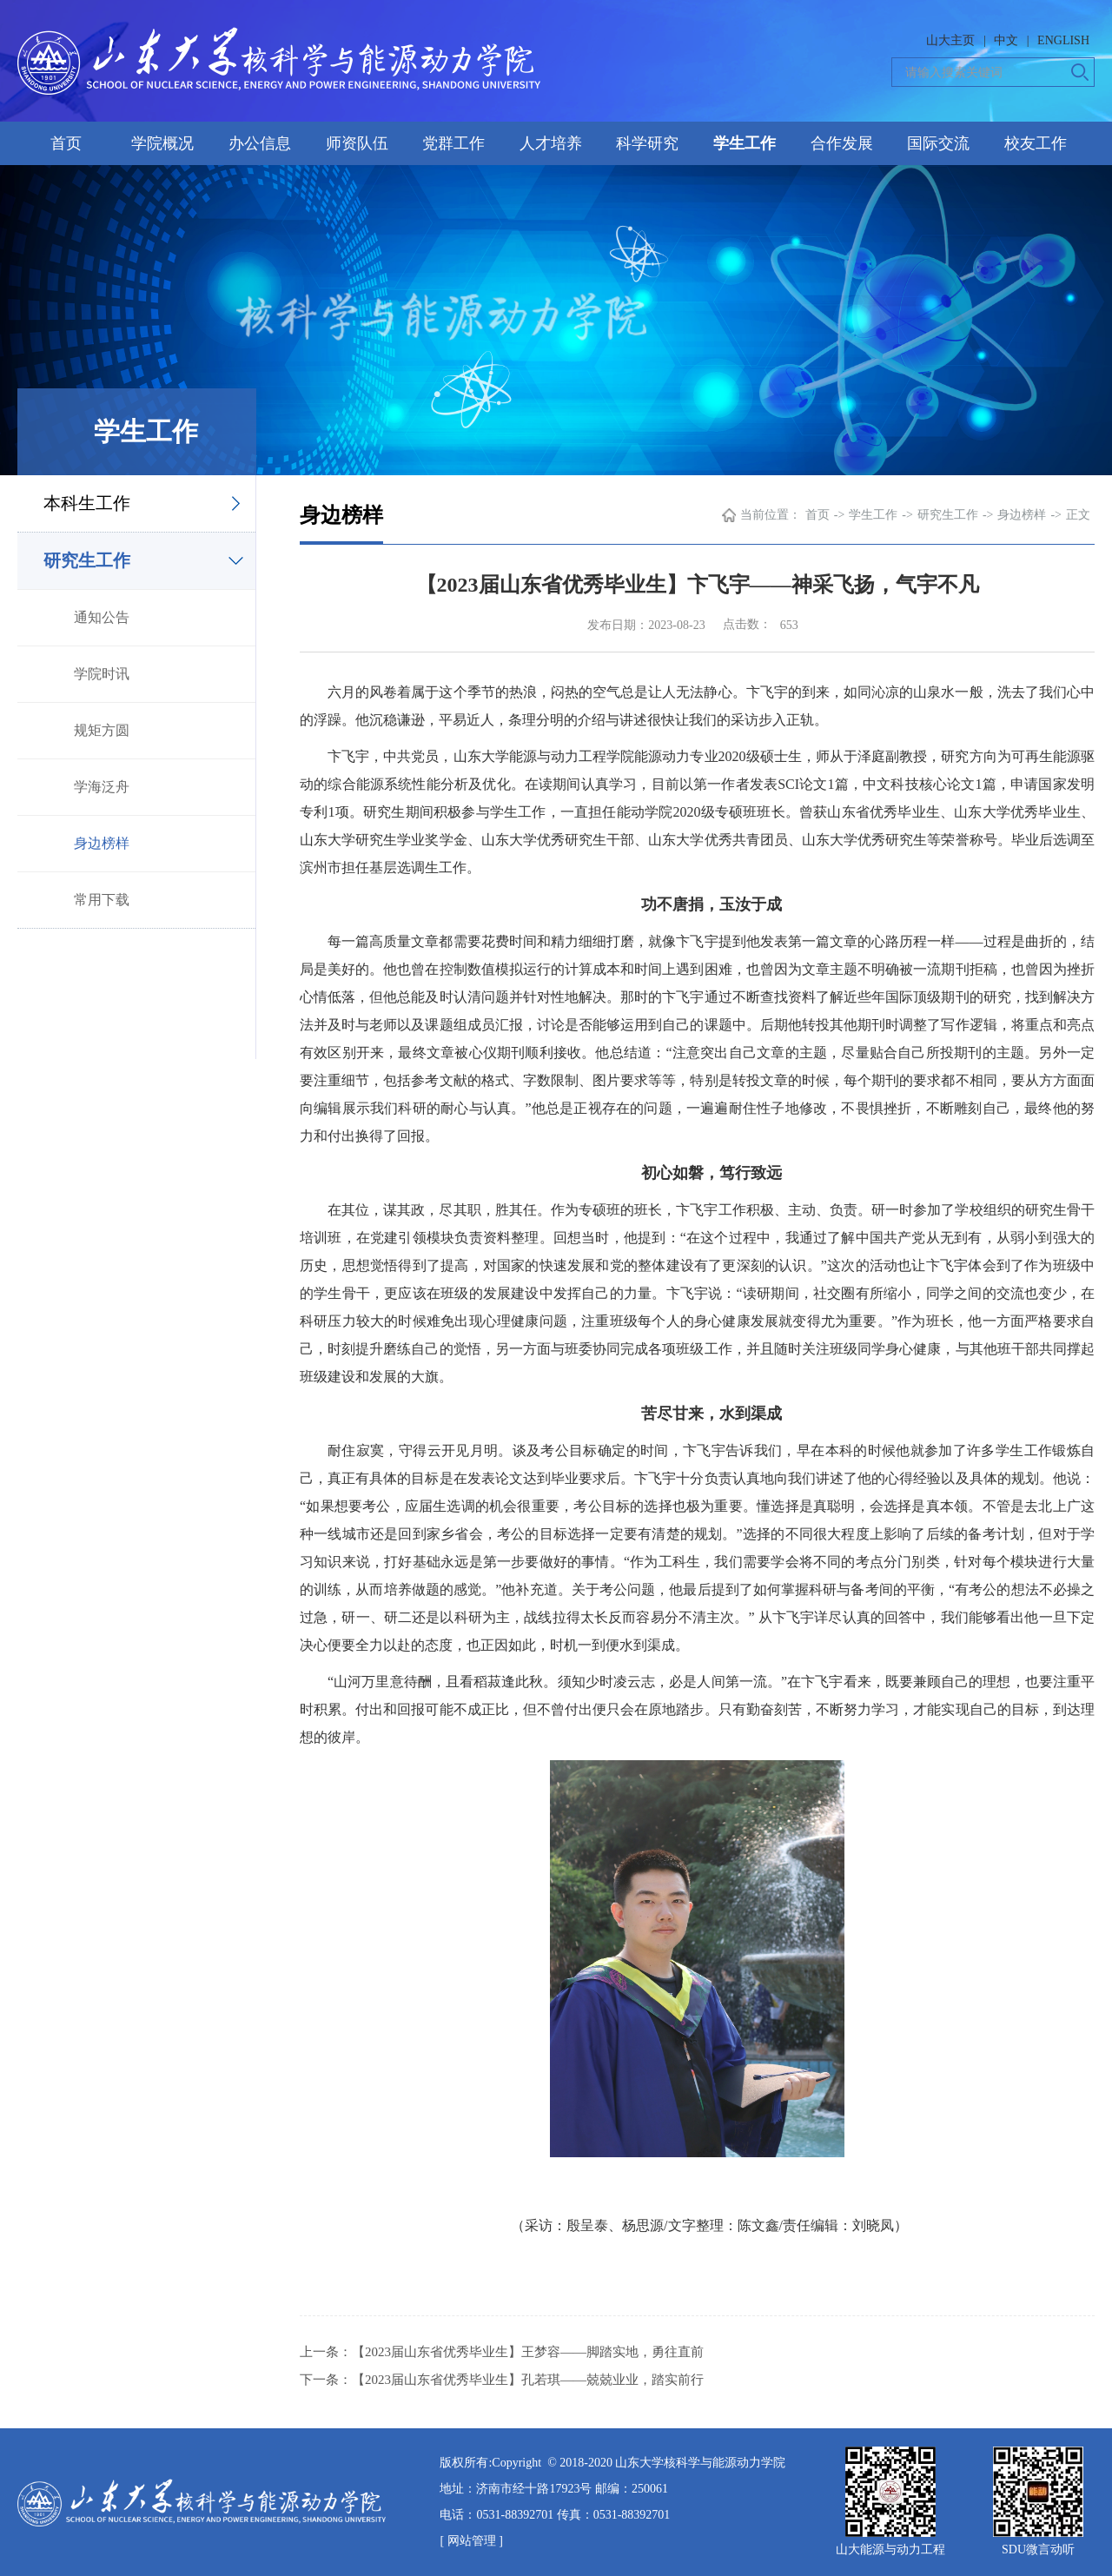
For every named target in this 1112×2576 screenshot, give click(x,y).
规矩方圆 (101, 730)
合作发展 (842, 143)
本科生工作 (86, 503)
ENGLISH (1063, 40)
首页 (66, 143)
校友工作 (1035, 143)
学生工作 (744, 143)
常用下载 (101, 899)
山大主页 (950, 40)
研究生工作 (86, 560)
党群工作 (453, 143)
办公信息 (259, 143)
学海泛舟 (101, 786)
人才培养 (551, 143)
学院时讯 (101, 673)
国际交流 (938, 143)
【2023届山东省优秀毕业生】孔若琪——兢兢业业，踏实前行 (528, 2380)
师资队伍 (357, 143)
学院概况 (162, 143)
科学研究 (647, 143)
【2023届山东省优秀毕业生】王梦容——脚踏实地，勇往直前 (528, 2352)
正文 (1078, 514)
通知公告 (101, 617)
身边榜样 (101, 843)
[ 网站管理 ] (471, 2540)
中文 (1006, 40)
